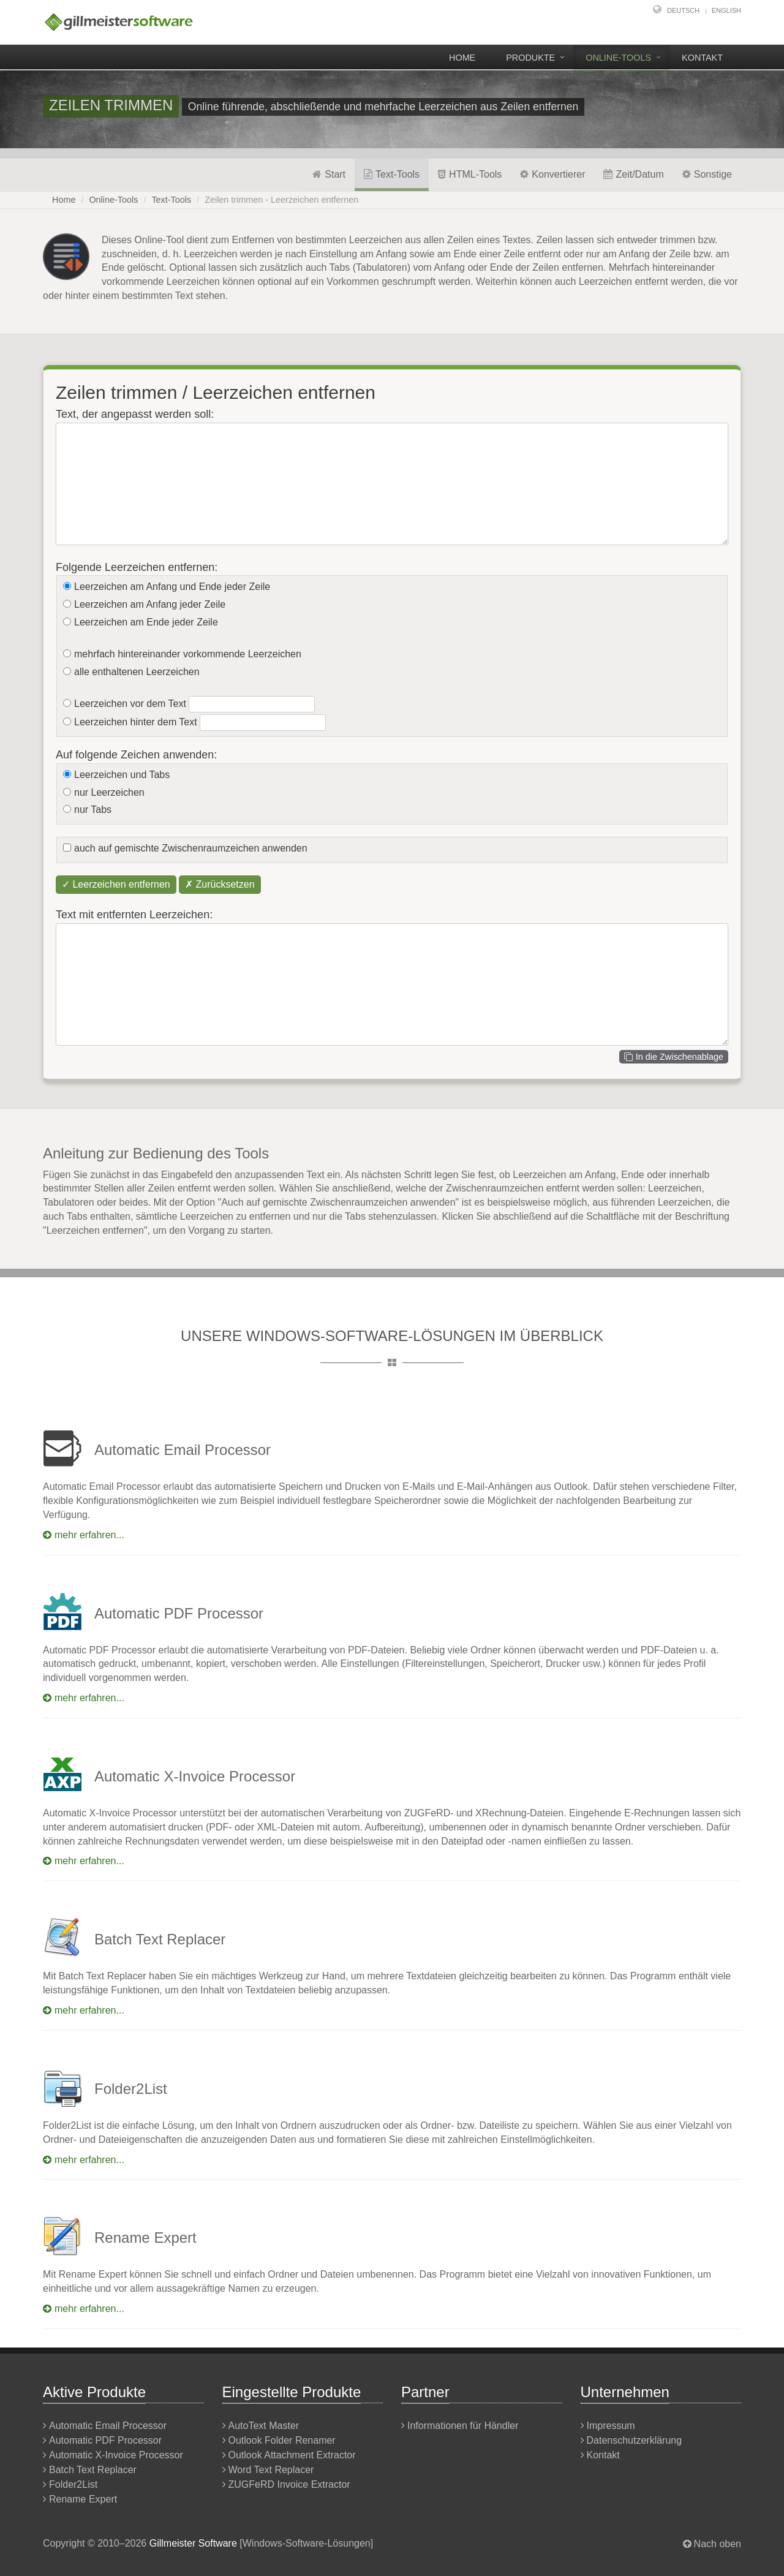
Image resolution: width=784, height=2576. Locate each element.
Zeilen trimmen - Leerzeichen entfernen (281, 200)
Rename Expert (83, 2499)
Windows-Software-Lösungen (307, 2543)
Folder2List (73, 2484)
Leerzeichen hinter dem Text (135, 722)
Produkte (530, 57)
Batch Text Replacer (93, 2470)
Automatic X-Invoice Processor (116, 2455)
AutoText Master (264, 2425)
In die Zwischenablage (673, 1057)
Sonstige (707, 174)
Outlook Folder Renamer (282, 2440)
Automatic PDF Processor (105, 2440)
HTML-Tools (470, 174)
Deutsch (683, 10)
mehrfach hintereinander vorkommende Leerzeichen (187, 654)
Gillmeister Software (193, 2543)
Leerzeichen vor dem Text (130, 703)
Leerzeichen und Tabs (122, 774)
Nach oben (717, 2544)
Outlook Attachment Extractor (292, 2455)
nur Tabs (92, 809)
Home (462, 57)
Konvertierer (552, 174)
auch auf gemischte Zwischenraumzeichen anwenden (190, 848)
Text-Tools (392, 174)
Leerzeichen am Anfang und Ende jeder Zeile (172, 586)
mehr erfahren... (83, 1535)
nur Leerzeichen (109, 792)
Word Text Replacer (271, 2470)
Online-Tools (618, 57)
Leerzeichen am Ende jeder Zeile (146, 622)
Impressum (611, 2425)
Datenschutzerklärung (634, 2440)
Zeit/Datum (633, 174)
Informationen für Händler (462, 2425)
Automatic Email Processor (108, 2425)
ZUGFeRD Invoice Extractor (289, 2484)
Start (328, 174)
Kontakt (702, 57)
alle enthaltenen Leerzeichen (137, 672)
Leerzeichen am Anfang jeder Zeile (149, 604)
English (726, 10)
